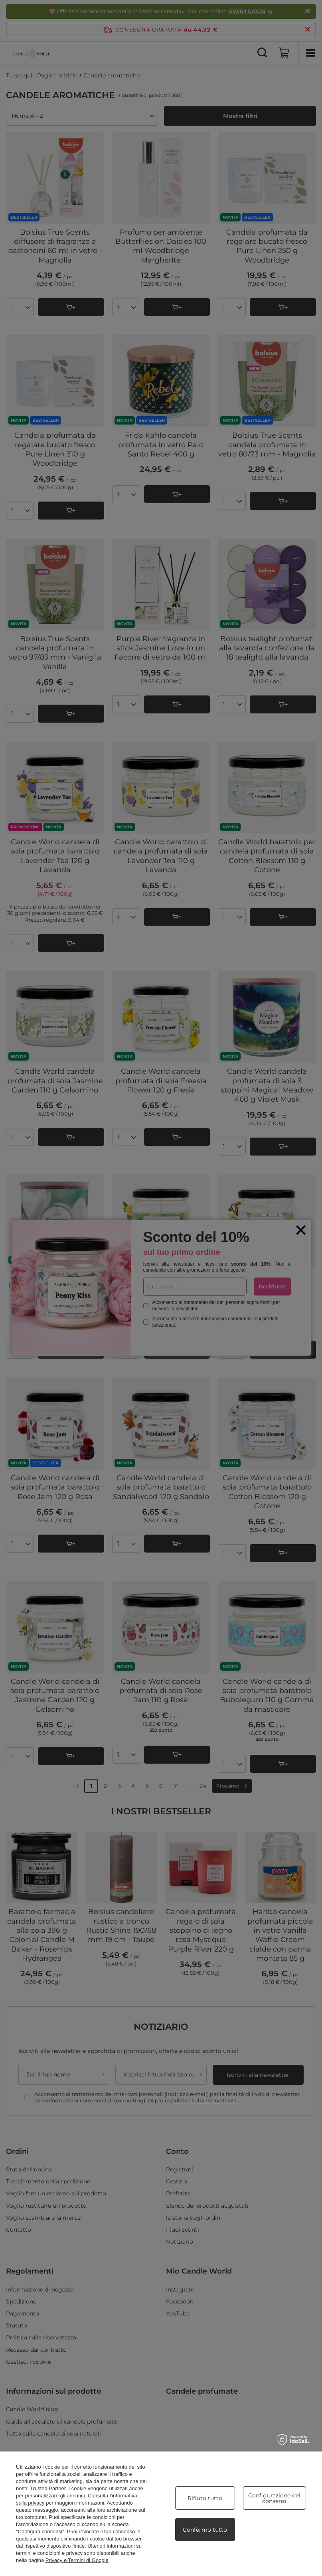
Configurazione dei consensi (274, 2498)
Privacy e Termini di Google (77, 2560)
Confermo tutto (205, 2529)
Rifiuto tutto (205, 2498)
